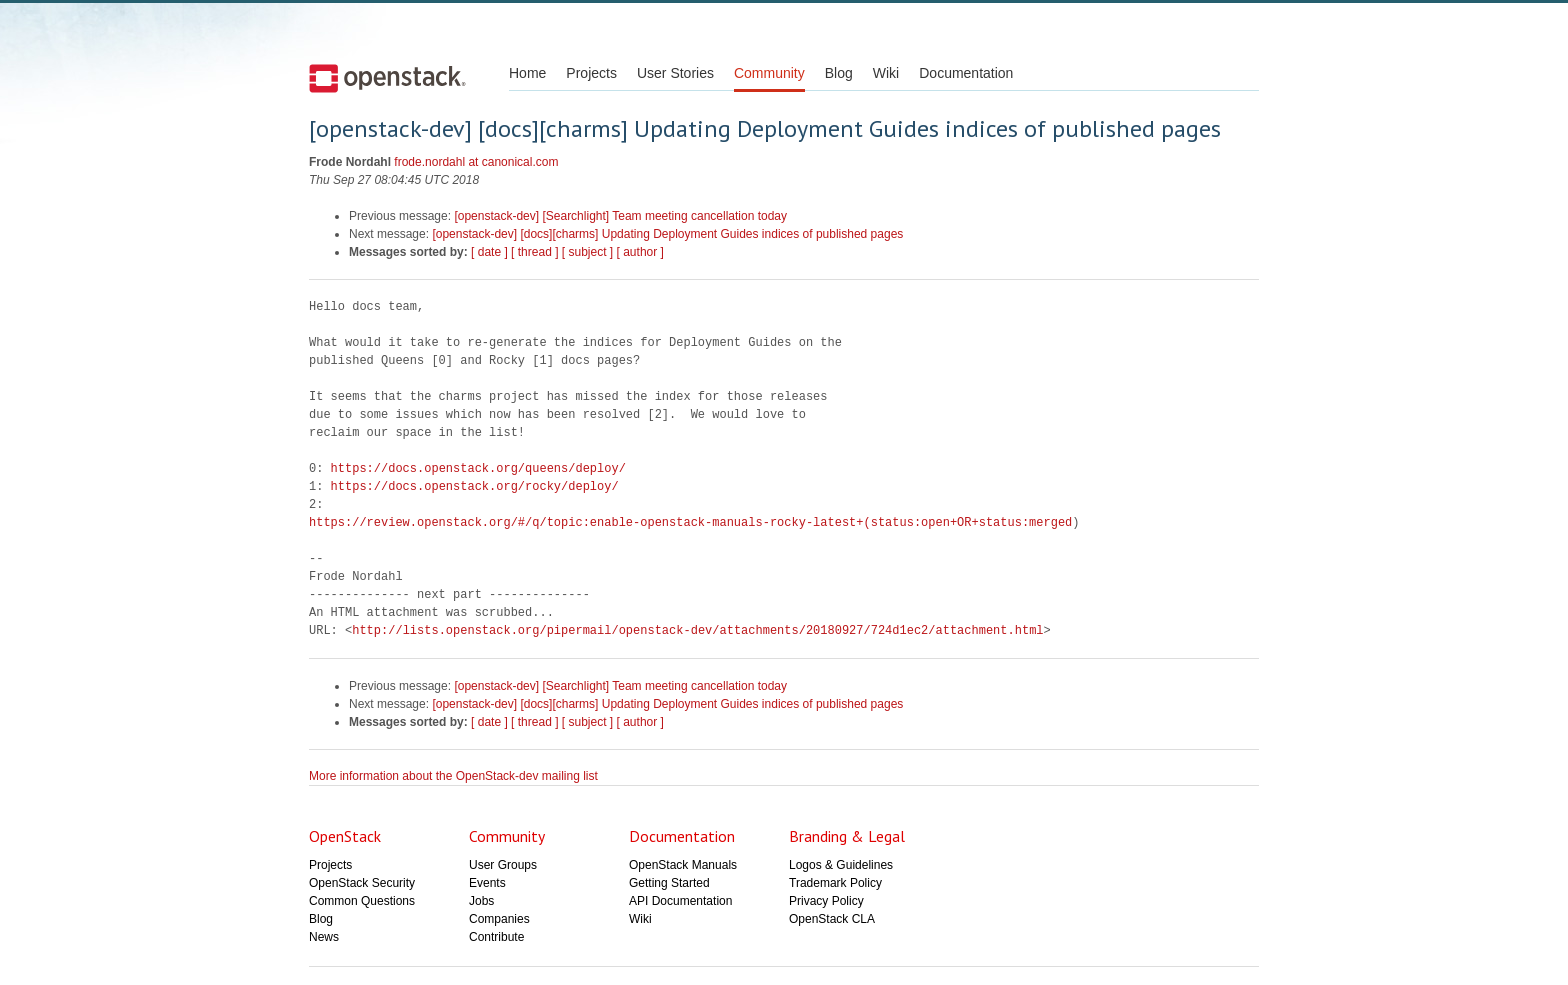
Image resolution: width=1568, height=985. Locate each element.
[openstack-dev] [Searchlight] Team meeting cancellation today (620, 216)
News (324, 937)
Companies (499, 919)
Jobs (481, 901)
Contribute (496, 937)
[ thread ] (534, 252)
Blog (839, 73)
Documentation (966, 73)
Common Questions (362, 901)
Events (487, 883)
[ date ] (489, 252)
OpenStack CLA (832, 919)
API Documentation (680, 901)
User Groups (503, 865)
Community (769, 73)
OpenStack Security (362, 883)
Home (527, 73)
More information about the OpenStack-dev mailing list (453, 776)
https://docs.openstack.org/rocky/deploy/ (475, 486)
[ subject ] (587, 252)
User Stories (675, 73)
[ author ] (640, 252)
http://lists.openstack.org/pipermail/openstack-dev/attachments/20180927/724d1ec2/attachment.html (697, 630)
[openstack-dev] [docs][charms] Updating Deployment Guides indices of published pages (667, 234)
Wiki (886, 73)
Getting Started (669, 883)
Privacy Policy (826, 901)
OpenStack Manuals (683, 865)
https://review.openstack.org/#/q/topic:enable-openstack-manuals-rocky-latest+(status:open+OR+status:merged (690, 522)
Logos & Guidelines (841, 865)
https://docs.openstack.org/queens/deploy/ (478, 468)
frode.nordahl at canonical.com (476, 162)
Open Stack (387, 78)
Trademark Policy (835, 883)
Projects (591, 73)
